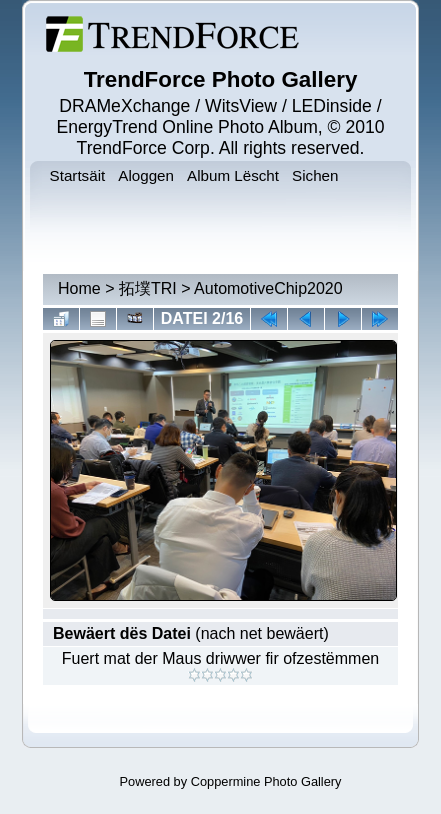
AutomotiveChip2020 (268, 288)
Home (79, 288)
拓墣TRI (148, 288)
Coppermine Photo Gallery (266, 781)
